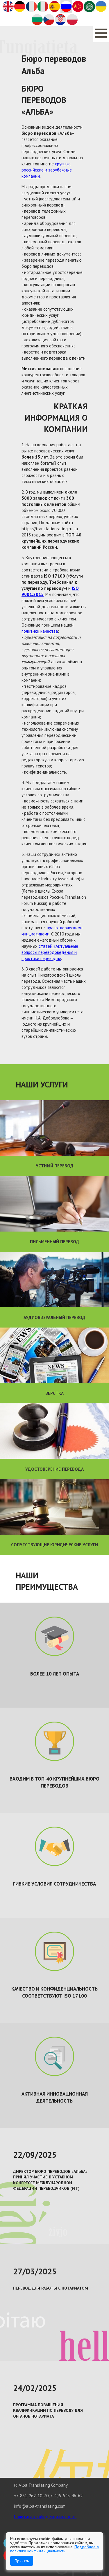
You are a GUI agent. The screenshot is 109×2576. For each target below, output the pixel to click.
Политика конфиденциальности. (45, 2516)
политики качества (40, 631)
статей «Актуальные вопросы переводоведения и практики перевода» (50, 952)
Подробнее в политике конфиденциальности (54, 2549)
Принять (22, 2560)
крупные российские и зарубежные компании (47, 170)
